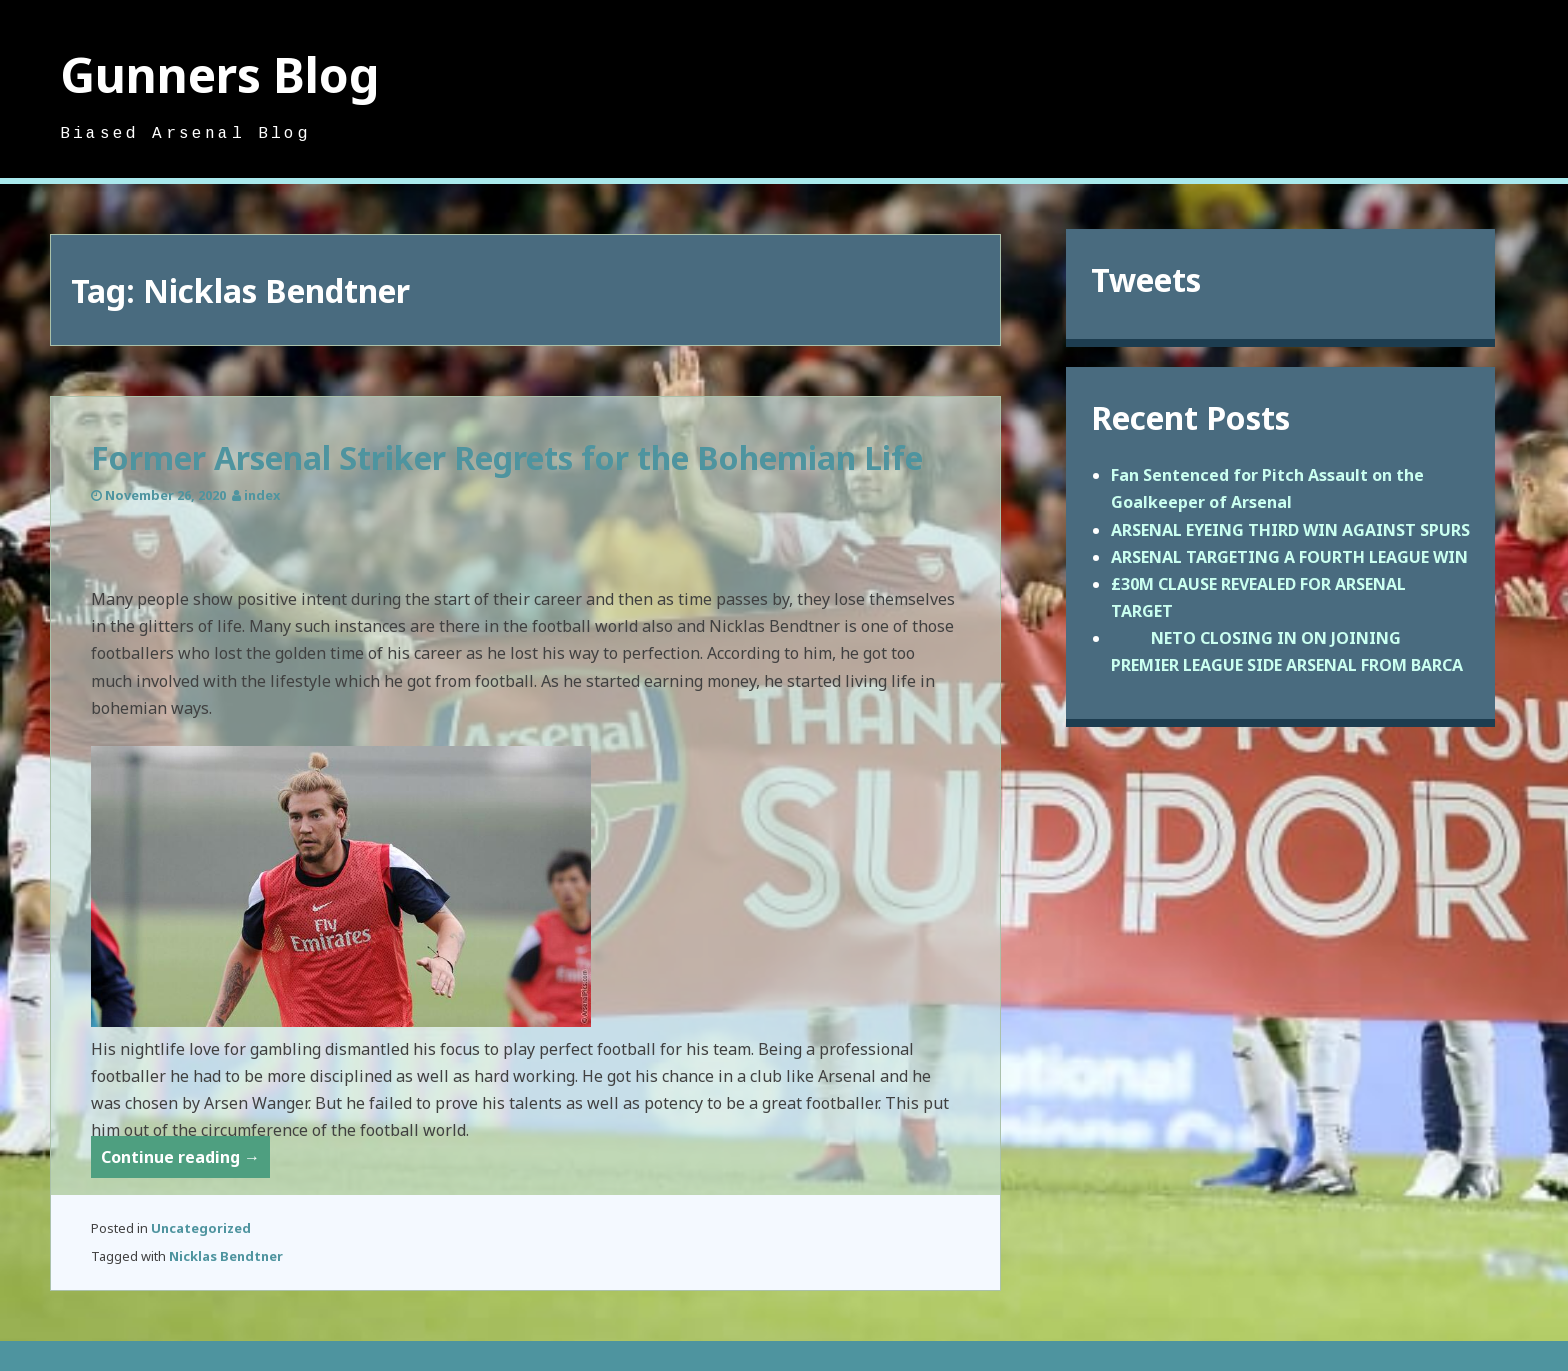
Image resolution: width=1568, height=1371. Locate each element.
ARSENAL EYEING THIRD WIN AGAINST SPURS (1290, 530)
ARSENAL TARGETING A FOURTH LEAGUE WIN (1289, 557)
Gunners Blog (220, 74)
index (262, 495)
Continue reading (185, 1160)
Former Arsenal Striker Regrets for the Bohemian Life (507, 457)
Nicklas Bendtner (226, 1256)
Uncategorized (201, 1228)
